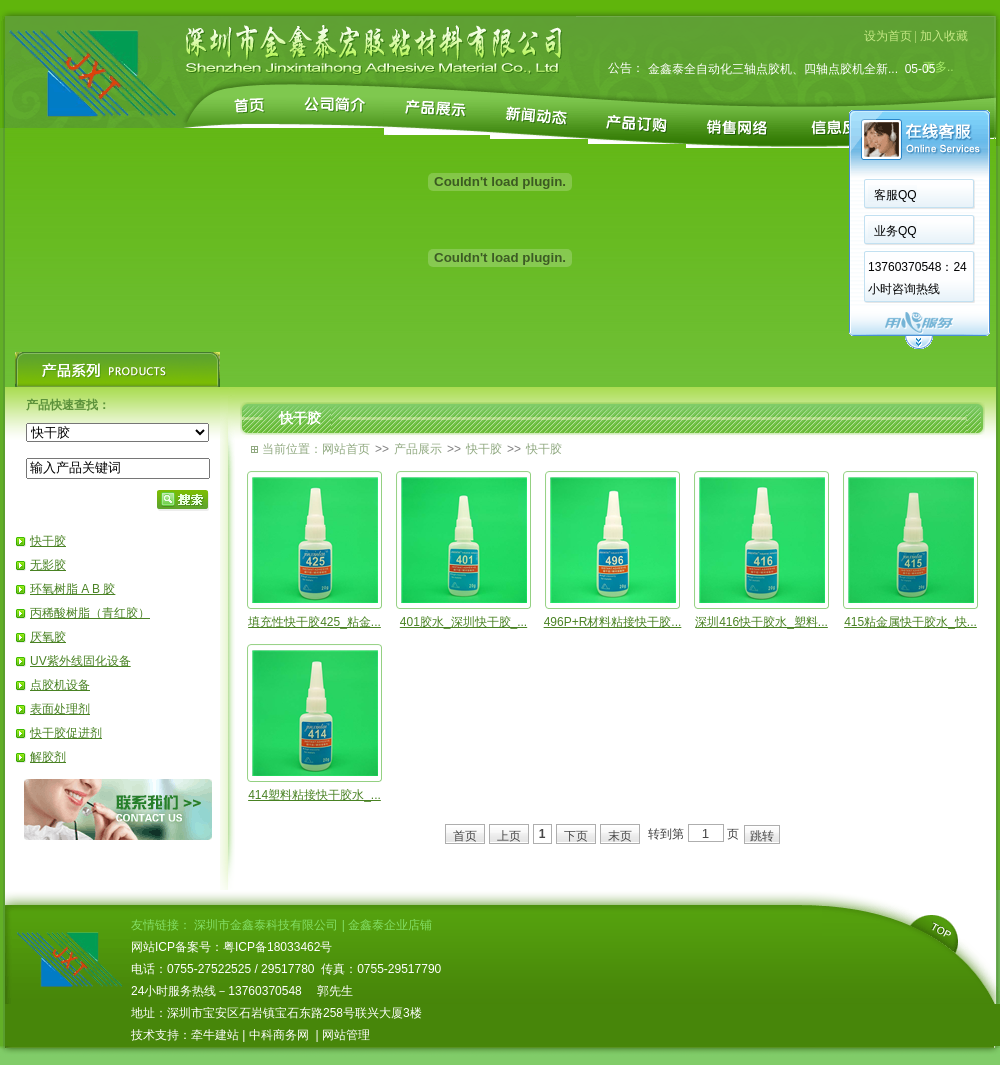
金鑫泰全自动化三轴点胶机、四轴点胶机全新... (773, 73)
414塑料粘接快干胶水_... (314, 795)
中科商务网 (279, 1035)
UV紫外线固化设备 (80, 661)
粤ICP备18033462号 (277, 947)
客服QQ (663, 195)
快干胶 (48, 541)
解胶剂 (48, 757)
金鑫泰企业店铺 (390, 925)
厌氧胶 (48, 637)
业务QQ (663, 231)
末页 (620, 836)
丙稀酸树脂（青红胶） (90, 613)
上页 (509, 836)
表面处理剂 (60, 709)
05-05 (916, 73)
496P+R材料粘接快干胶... (613, 622)
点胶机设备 (60, 685)
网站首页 (346, 449)
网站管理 (346, 1035)
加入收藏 (944, 36)
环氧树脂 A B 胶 (72, 589)
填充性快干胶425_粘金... (314, 622)
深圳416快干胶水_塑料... (761, 622)
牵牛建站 (215, 1035)
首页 (465, 836)
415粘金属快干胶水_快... (910, 622)
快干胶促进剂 (66, 733)
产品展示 (418, 449)
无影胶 (48, 565)
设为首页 (888, 36)
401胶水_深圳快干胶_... (463, 622)
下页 (576, 836)
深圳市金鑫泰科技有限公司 (266, 925)
